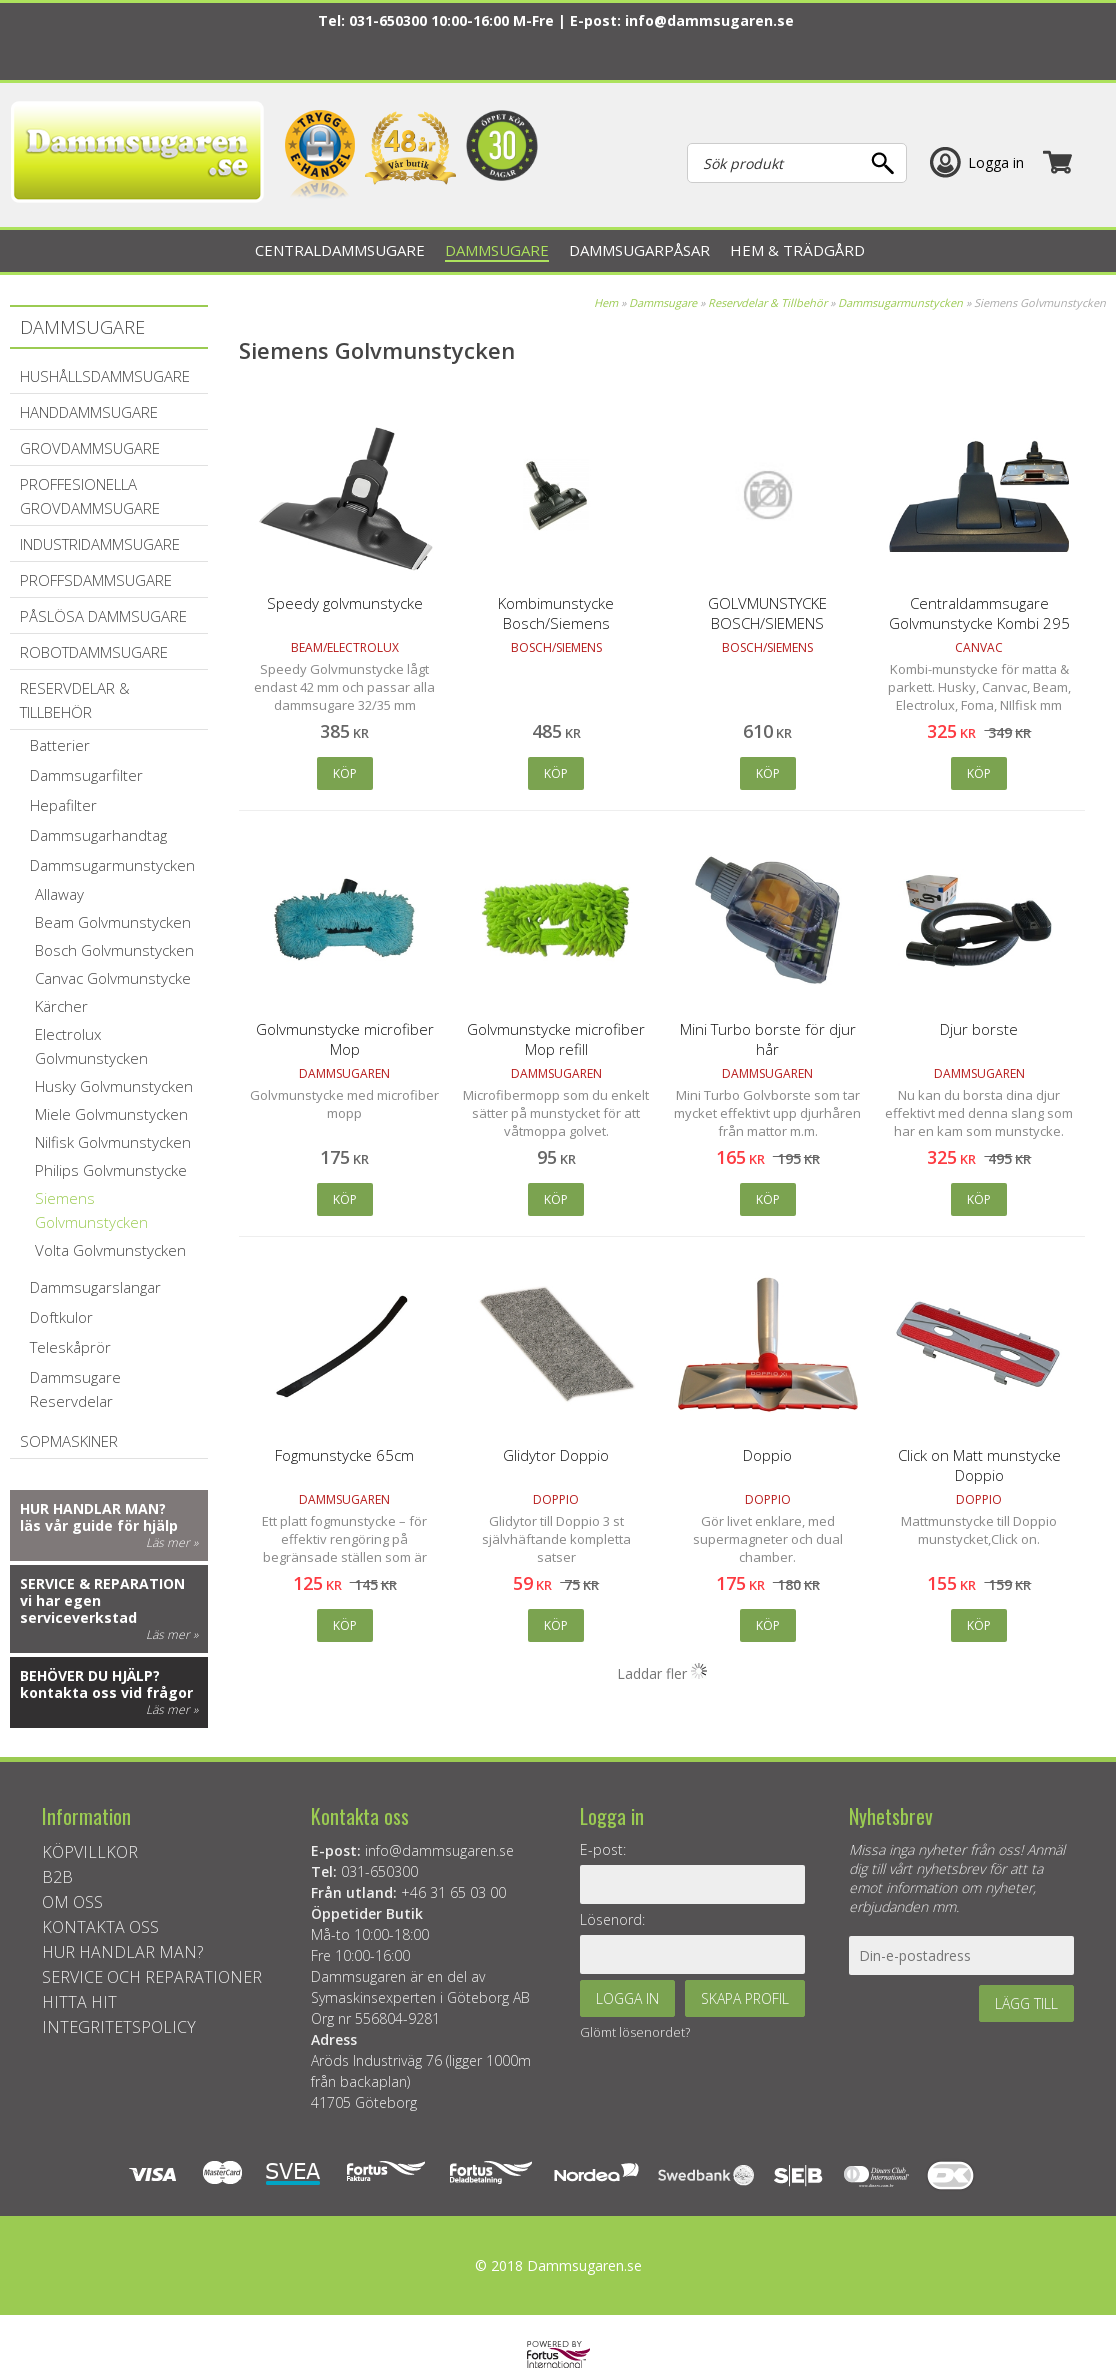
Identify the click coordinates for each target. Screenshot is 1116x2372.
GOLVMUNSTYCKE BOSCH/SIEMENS (767, 613)
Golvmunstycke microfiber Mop (345, 1039)
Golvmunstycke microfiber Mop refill (556, 1039)
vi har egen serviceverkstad (78, 1609)
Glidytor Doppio (556, 1455)
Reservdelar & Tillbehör (767, 302)
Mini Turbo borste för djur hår (768, 1039)
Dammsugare (663, 302)
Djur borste (979, 1029)
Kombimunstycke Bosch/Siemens (556, 613)
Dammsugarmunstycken (900, 302)
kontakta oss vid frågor (106, 1692)
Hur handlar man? (93, 1508)
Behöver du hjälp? (90, 1675)
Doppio (767, 1455)
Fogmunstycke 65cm (344, 1455)
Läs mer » (172, 1542)
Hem (606, 302)
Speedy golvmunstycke (345, 603)
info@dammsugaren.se (709, 20)
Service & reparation (102, 1583)
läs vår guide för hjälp (99, 1525)
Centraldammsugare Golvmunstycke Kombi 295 (979, 613)
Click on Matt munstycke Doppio (979, 1465)
